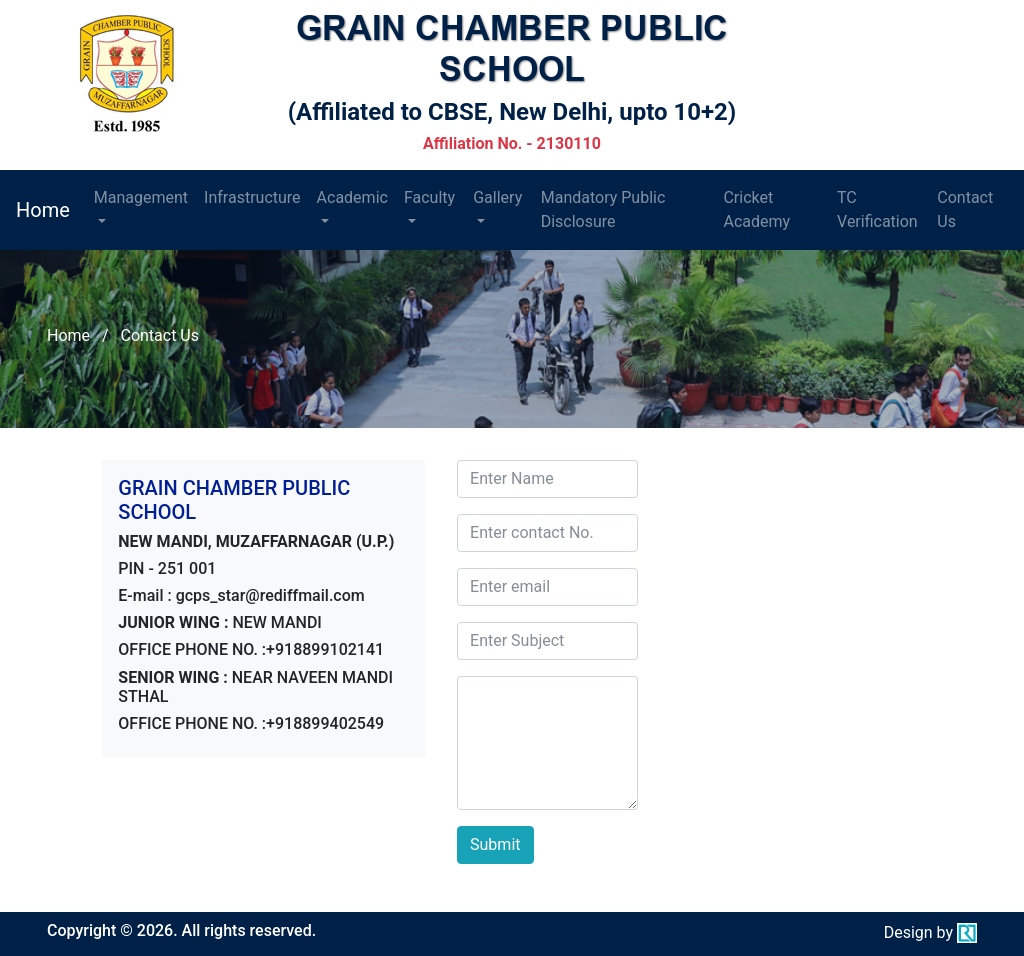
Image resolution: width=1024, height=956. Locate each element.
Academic (352, 197)
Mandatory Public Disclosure (603, 209)
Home (43, 210)
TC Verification (877, 209)
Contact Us (965, 209)
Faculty (429, 197)
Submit (495, 844)
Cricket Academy (756, 209)
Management (141, 197)
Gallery (497, 197)
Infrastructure (252, 197)
